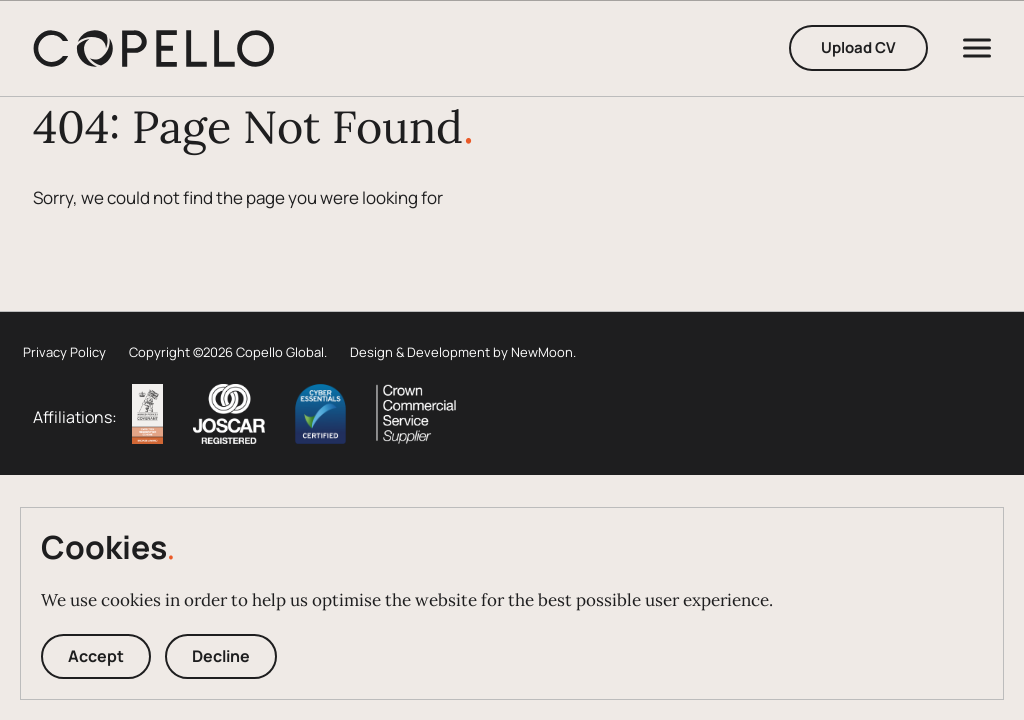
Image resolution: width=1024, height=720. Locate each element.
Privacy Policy (64, 352)
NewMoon (542, 352)
